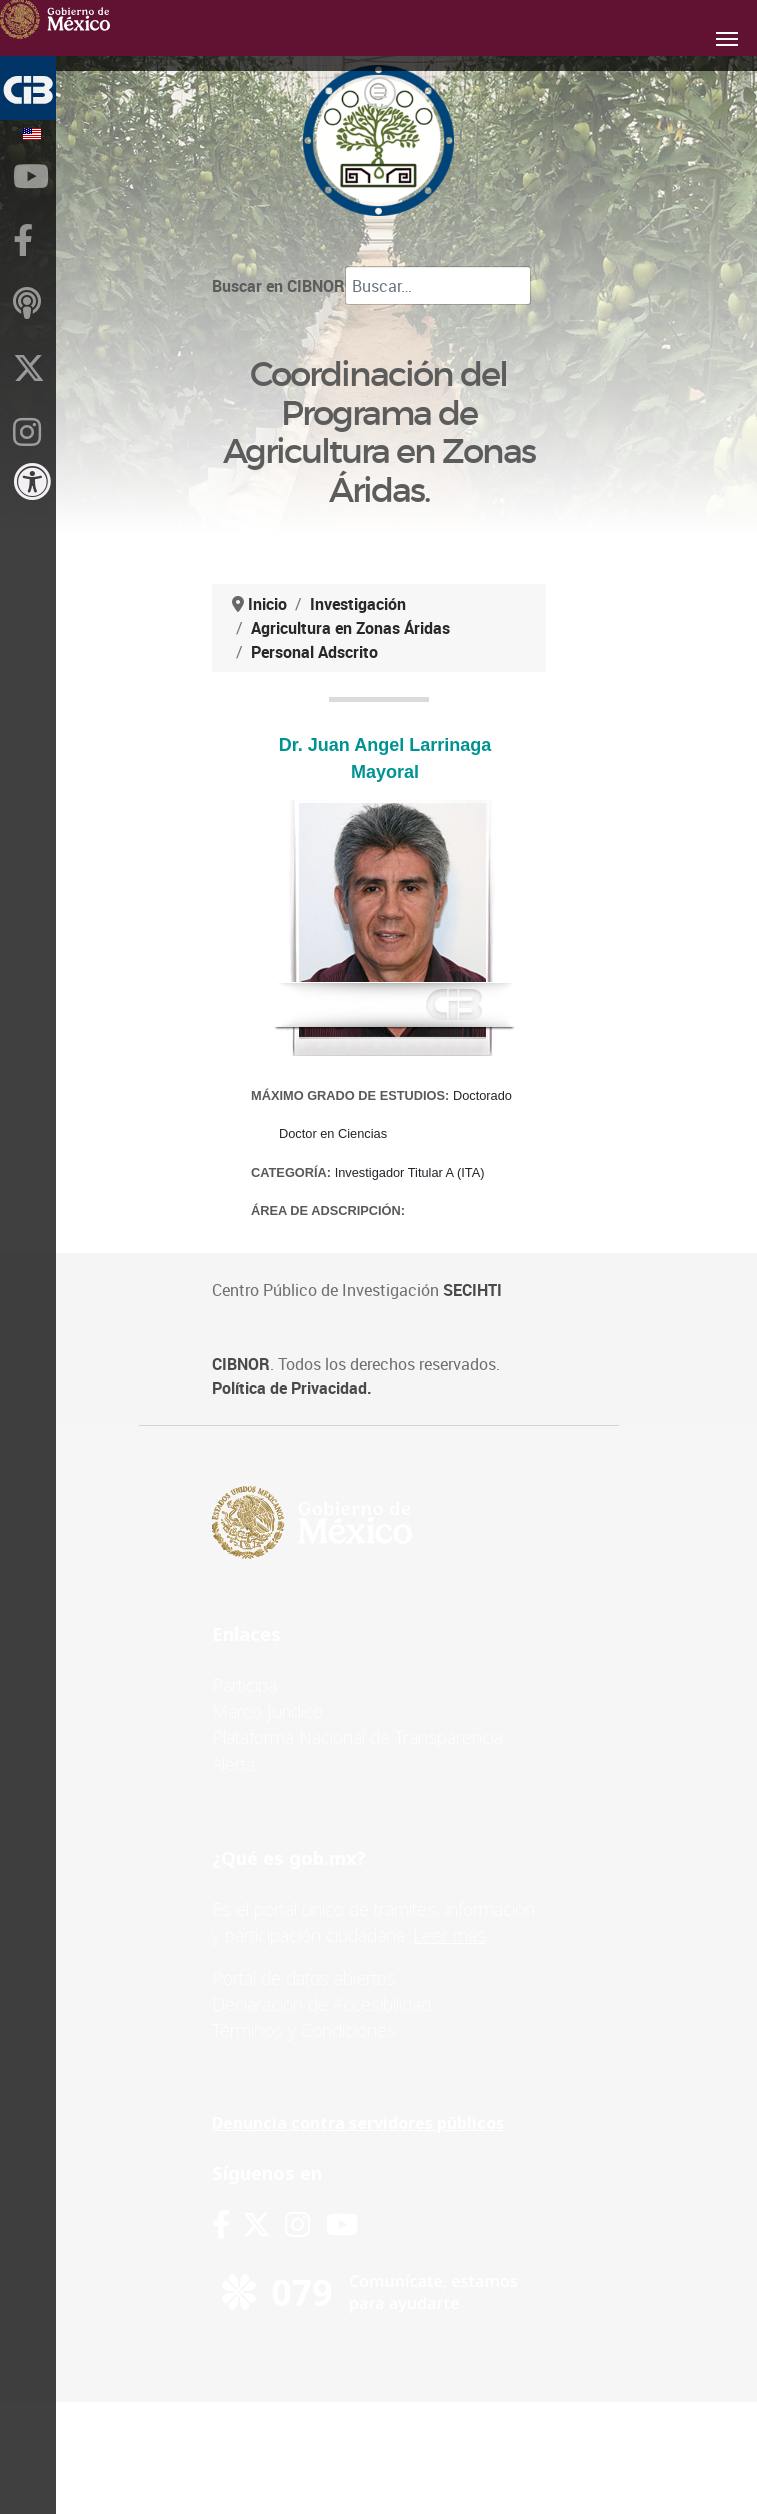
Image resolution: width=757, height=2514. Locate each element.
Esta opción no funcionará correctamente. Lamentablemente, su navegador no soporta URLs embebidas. (385, 972)
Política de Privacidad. (292, 1388)
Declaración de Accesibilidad (321, 2004)
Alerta (233, 1764)
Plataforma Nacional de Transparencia (357, 1737)
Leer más (449, 1935)
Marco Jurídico (267, 1711)
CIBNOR (241, 1364)
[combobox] (438, 285)
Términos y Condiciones (304, 2030)
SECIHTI (472, 1290)
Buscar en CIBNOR (278, 286)
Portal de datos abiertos (304, 1978)
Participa (244, 1685)
